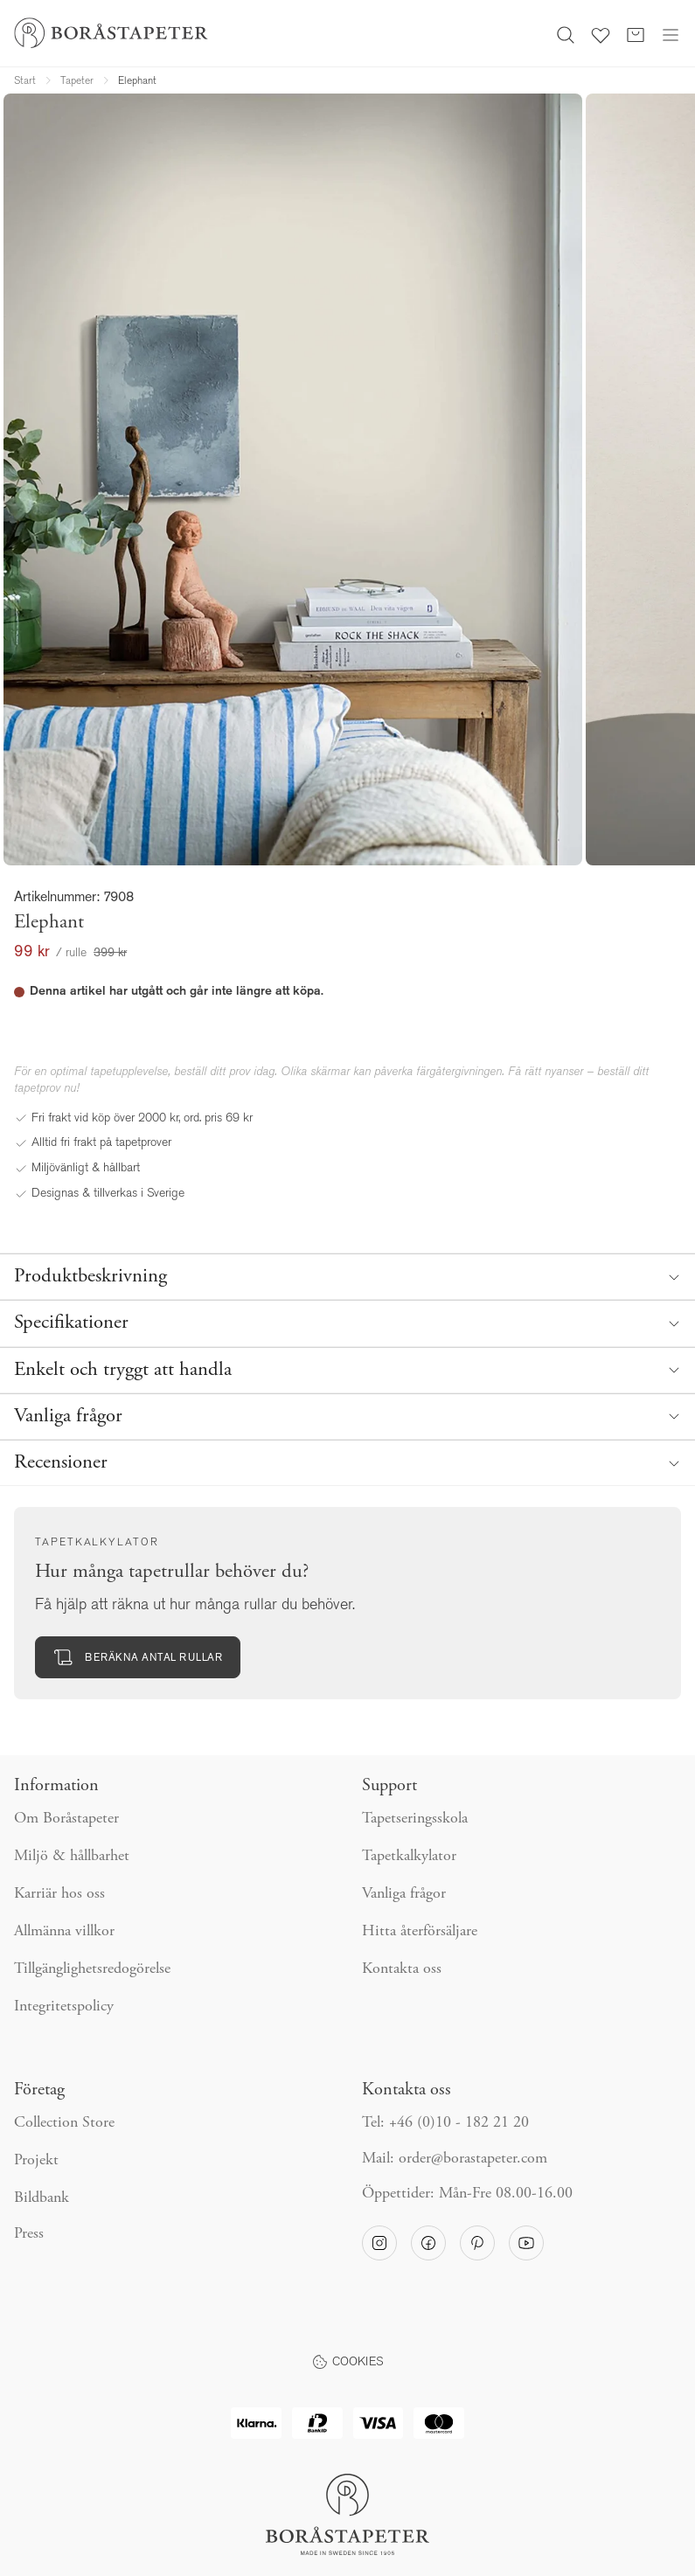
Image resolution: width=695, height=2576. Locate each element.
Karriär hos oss (59, 1894)
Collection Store (64, 2123)
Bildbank (41, 2198)
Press (29, 2234)
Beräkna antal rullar (137, 1657)
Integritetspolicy (64, 2007)
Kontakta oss (401, 1969)
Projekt (36, 2161)
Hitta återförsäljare (419, 1932)
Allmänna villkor (64, 1932)
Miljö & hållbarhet (71, 1856)
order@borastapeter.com (473, 2159)
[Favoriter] (600, 33)
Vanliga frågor (404, 1894)
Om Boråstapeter (66, 1819)
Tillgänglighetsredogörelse (92, 1969)
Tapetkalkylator (409, 1856)
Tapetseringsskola (415, 1819)
